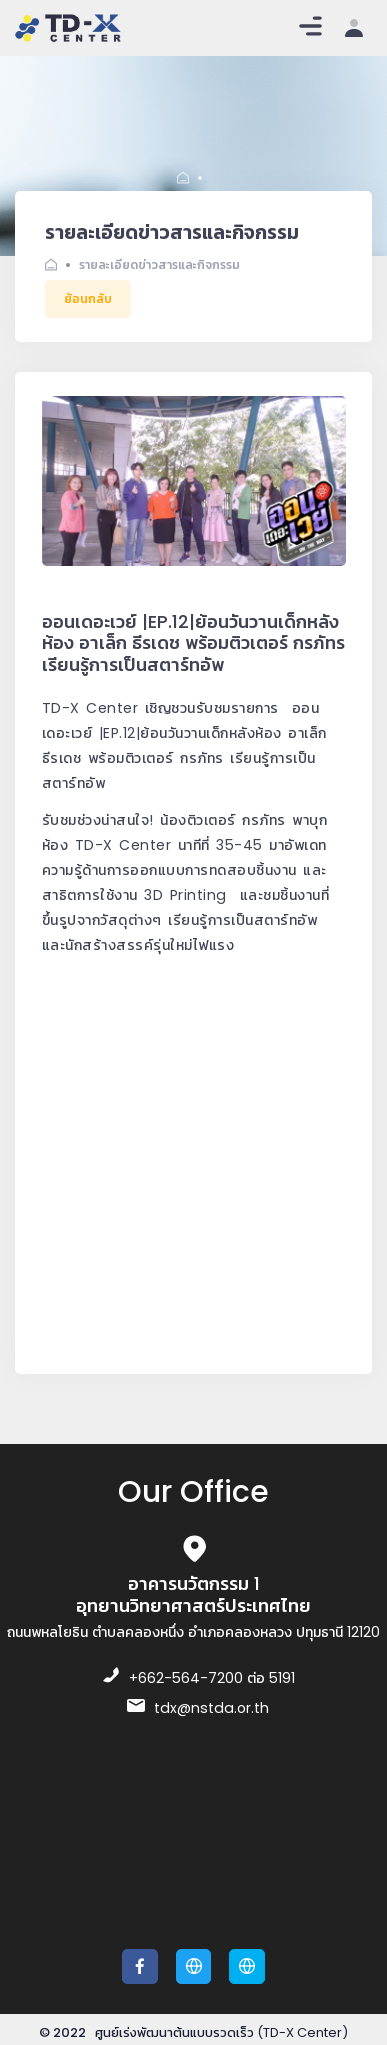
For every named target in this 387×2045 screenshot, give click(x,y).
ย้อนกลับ (88, 298)
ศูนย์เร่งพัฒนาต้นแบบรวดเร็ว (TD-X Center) (221, 2032)
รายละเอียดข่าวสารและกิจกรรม (159, 264)
